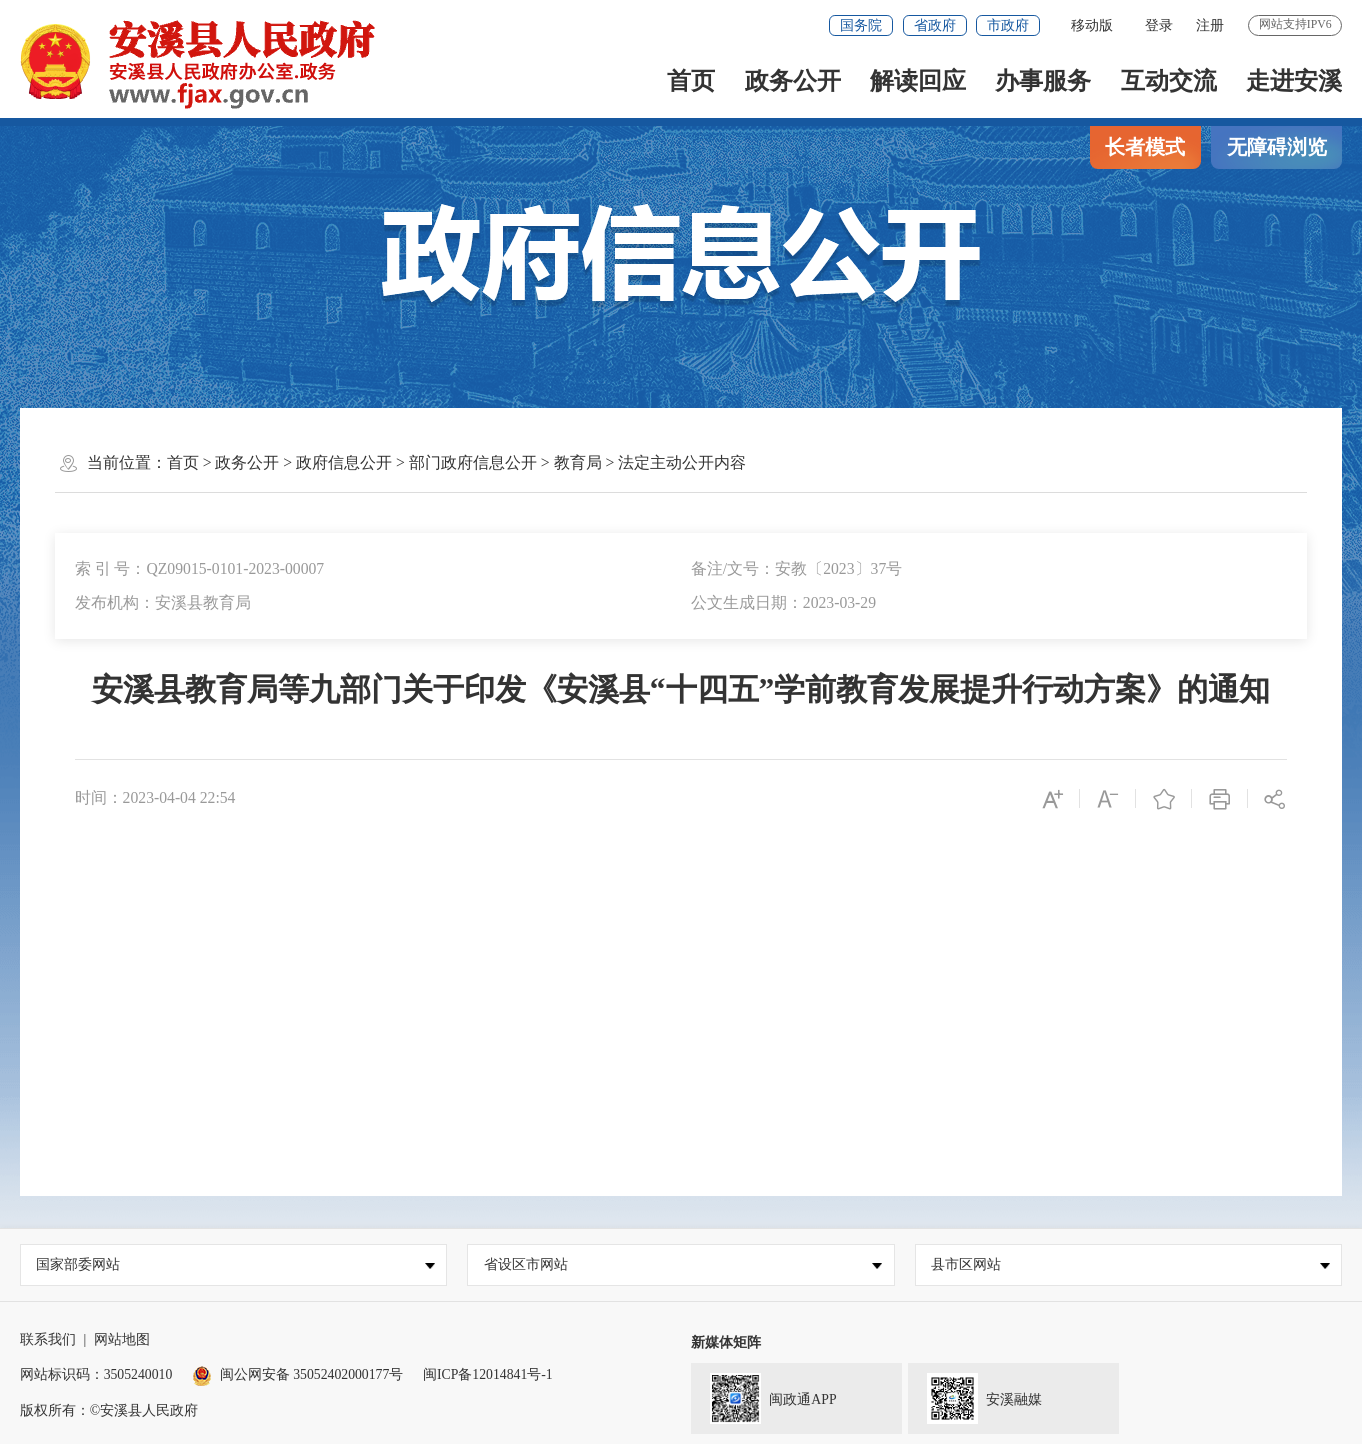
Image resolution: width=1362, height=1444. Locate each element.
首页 (691, 81)
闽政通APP (764, 1396)
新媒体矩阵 (726, 1342)
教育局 (578, 462)
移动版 (1092, 25)
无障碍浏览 (1277, 147)
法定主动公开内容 (682, 462)
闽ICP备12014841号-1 (488, 1374)
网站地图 (122, 1339)
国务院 (861, 25)
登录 (1159, 25)
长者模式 (1145, 147)
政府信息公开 (344, 462)
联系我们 (48, 1339)
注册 (1210, 25)
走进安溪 (1294, 81)
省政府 (935, 25)
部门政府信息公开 (473, 462)
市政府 (1008, 25)
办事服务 (1043, 81)
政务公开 (793, 81)
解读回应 (918, 81)
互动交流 (1169, 81)
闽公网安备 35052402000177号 (297, 1374)
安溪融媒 (975, 1396)
